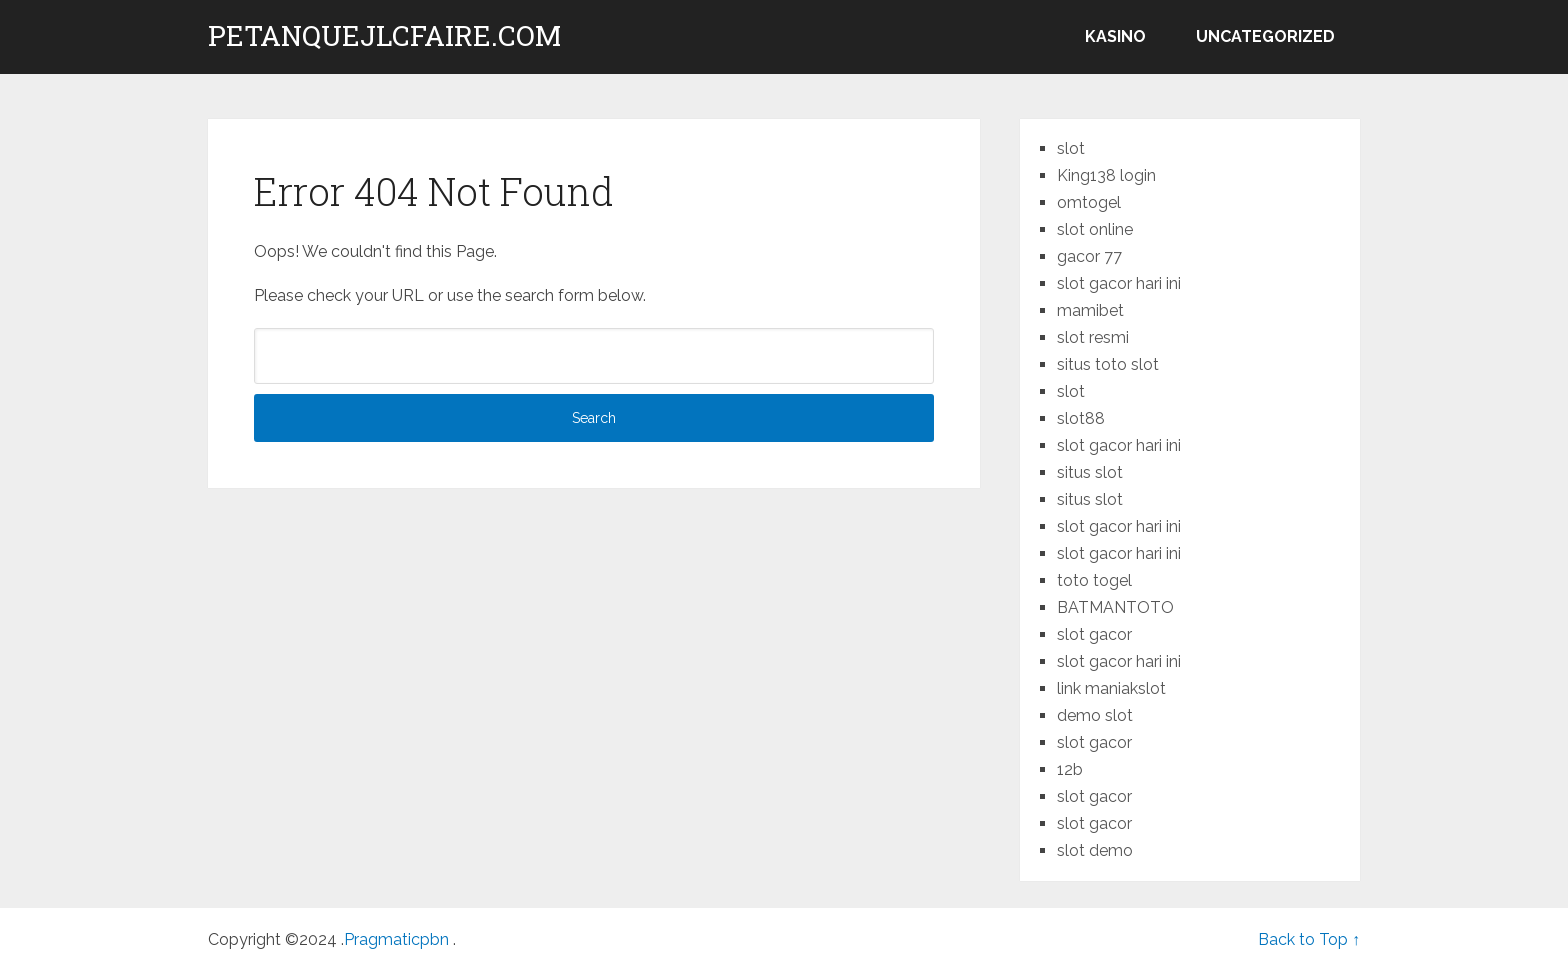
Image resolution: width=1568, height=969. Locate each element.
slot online (1095, 229)
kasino (1115, 36)
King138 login (1106, 175)
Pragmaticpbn (398, 939)
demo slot (1095, 715)
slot (1071, 148)
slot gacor (1094, 634)
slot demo (1095, 850)
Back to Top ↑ (1309, 939)
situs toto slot (1108, 364)
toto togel (1094, 580)
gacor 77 (1089, 256)
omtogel (1089, 202)
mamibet (1090, 310)
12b (1070, 769)
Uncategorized (1265, 36)
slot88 (1081, 418)
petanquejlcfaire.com (384, 36)
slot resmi (1093, 337)
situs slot (1090, 472)
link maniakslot (1111, 688)
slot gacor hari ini (1119, 283)
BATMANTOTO (1115, 607)
